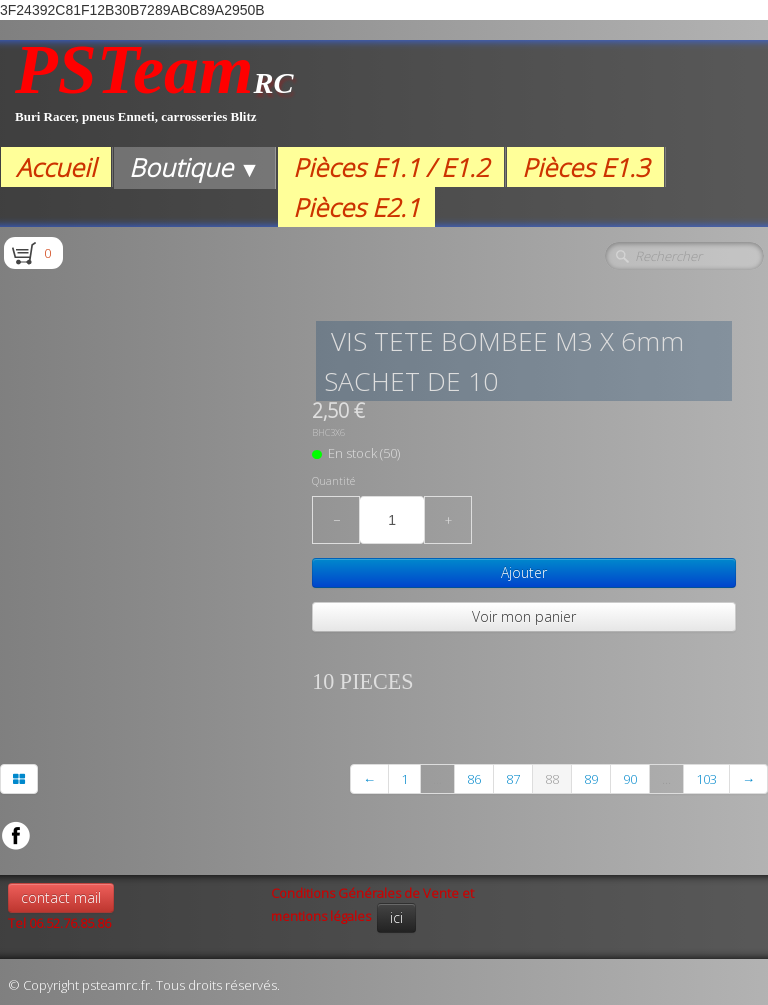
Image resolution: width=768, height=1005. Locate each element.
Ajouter (524, 572)
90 (630, 779)
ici (396, 917)
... (437, 779)
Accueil (56, 167)
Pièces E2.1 (356, 207)
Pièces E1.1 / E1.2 (391, 167)
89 (591, 779)
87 (513, 779)
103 (706, 779)
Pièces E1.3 (585, 167)
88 (552, 779)
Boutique (194, 167)
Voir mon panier (524, 616)
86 (474, 779)
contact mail (61, 897)
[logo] (154, 93)
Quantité (333, 481)
